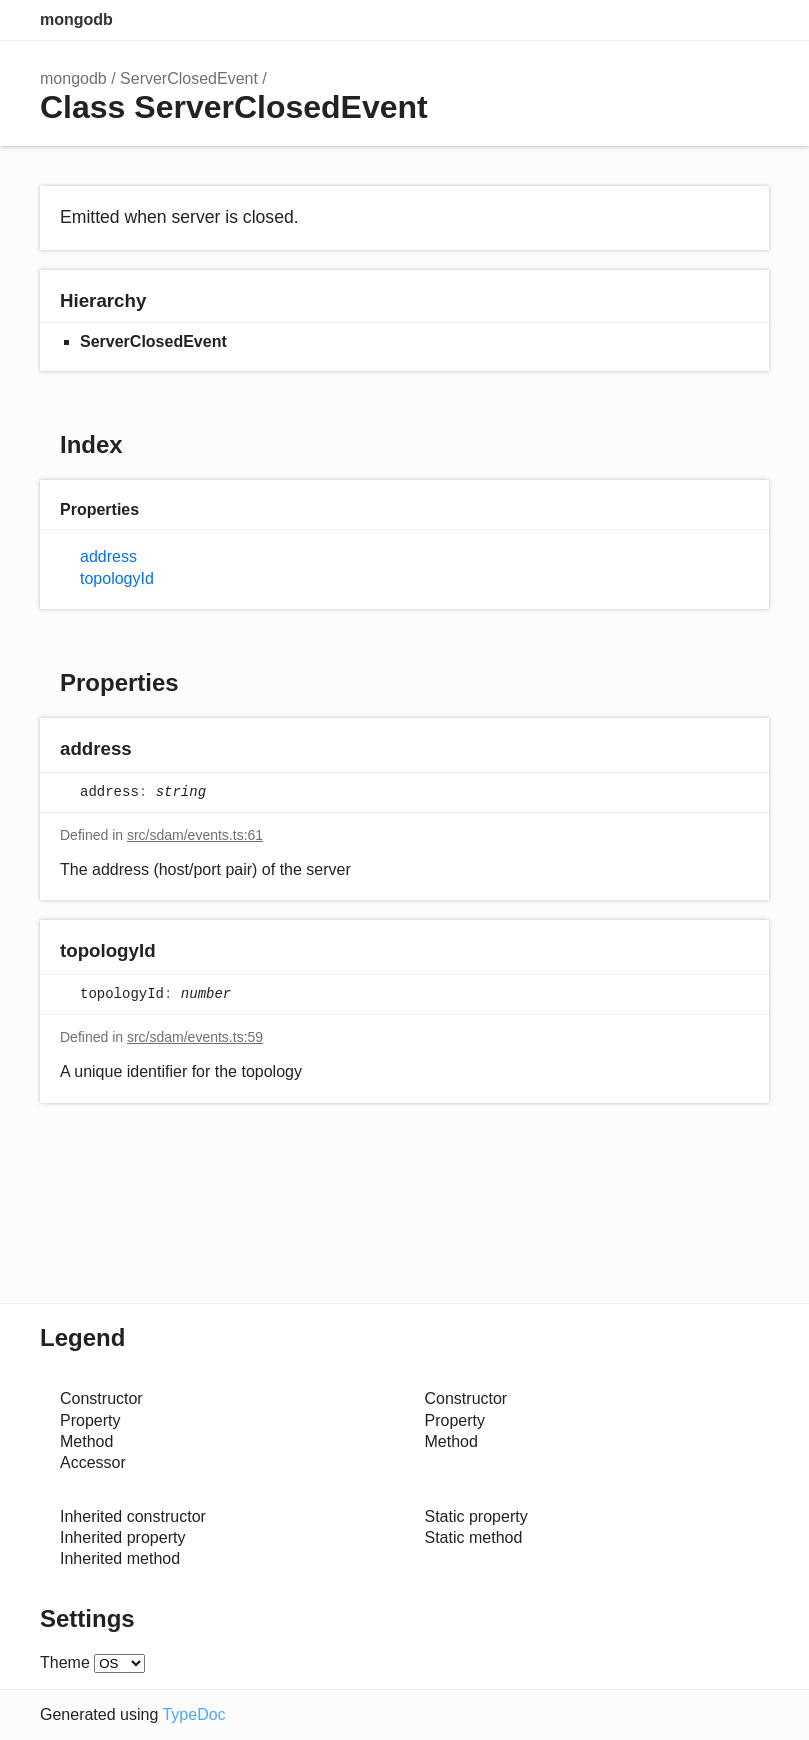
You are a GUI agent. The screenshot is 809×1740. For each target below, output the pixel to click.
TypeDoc (193, 1714)
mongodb (76, 19)
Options (709, 20)
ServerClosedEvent (189, 78)
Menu (749, 20)
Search (669, 20)
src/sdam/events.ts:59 (195, 1037)
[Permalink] (151, 749)
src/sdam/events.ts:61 (195, 835)
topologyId (117, 578)
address (108, 556)
